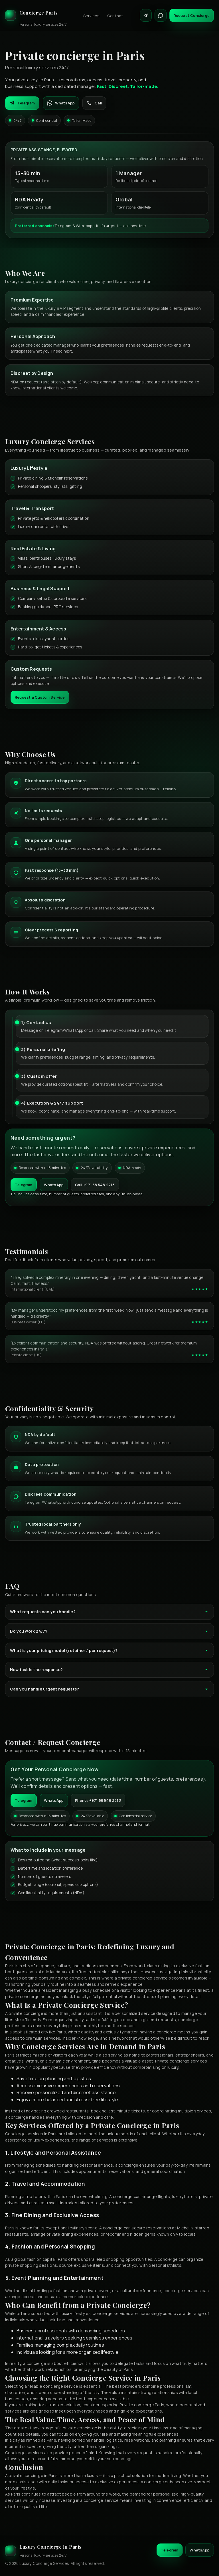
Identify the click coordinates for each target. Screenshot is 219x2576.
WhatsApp (61, 103)
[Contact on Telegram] (146, 15)
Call (94, 103)
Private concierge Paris (141, 2404)
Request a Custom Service (40, 697)
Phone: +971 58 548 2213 (98, 1800)
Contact (115, 15)
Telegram (22, 103)
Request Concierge (192, 15)
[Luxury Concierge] (36, 15)
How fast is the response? (109, 1669)
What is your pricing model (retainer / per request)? (109, 1650)
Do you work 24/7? (109, 1631)
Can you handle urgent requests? (109, 1689)
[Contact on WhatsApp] (161, 15)
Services (91, 15)
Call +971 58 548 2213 (95, 1184)
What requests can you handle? (109, 1611)
